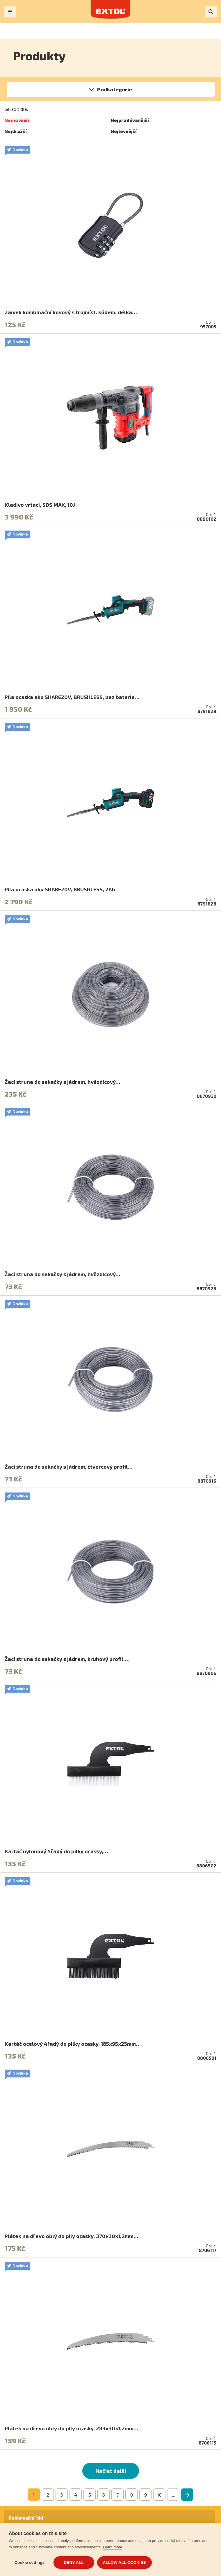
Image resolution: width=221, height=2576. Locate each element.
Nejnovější (16, 120)
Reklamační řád (26, 2517)
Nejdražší (15, 131)
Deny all (73, 2562)
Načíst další (110, 2471)
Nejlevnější (123, 131)
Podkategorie (114, 89)
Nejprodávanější (129, 120)
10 (159, 2494)
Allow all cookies (124, 2562)
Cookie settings (30, 2562)
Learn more (112, 2547)
